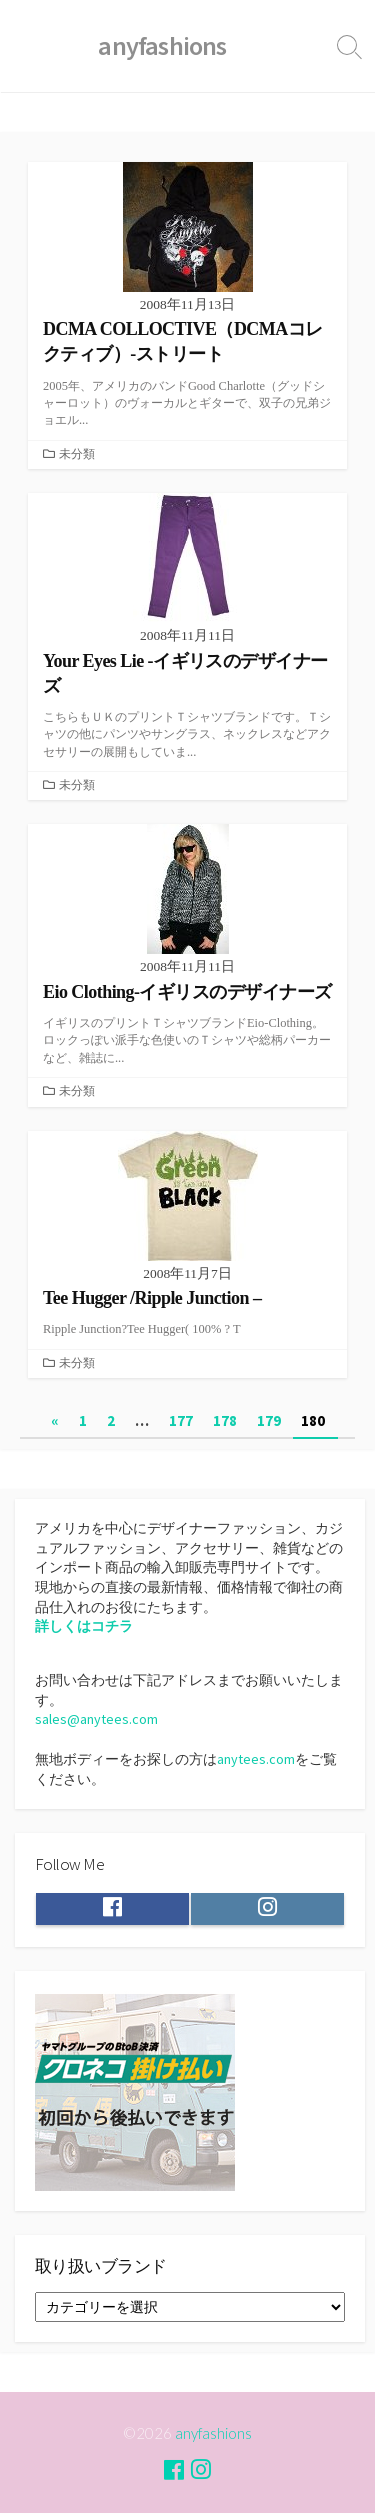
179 (269, 1420)
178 (225, 1420)
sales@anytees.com (96, 1719)
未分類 (77, 454)
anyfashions (213, 2433)
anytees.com (256, 1759)
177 (181, 1420)
